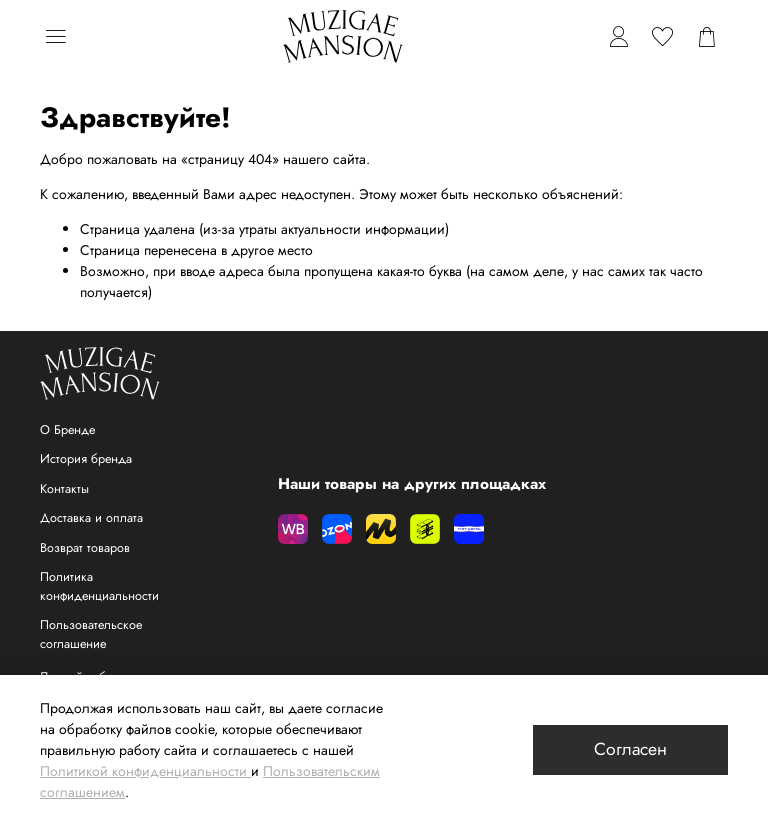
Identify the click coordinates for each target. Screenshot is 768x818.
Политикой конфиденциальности (143, 771)
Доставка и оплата (91, 518)
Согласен (630, 749)
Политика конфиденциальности (99, 586)
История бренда (86, 459)
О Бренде (67, 430)
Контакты (64, 489)
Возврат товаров (85, 548)
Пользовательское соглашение (91, 634)
